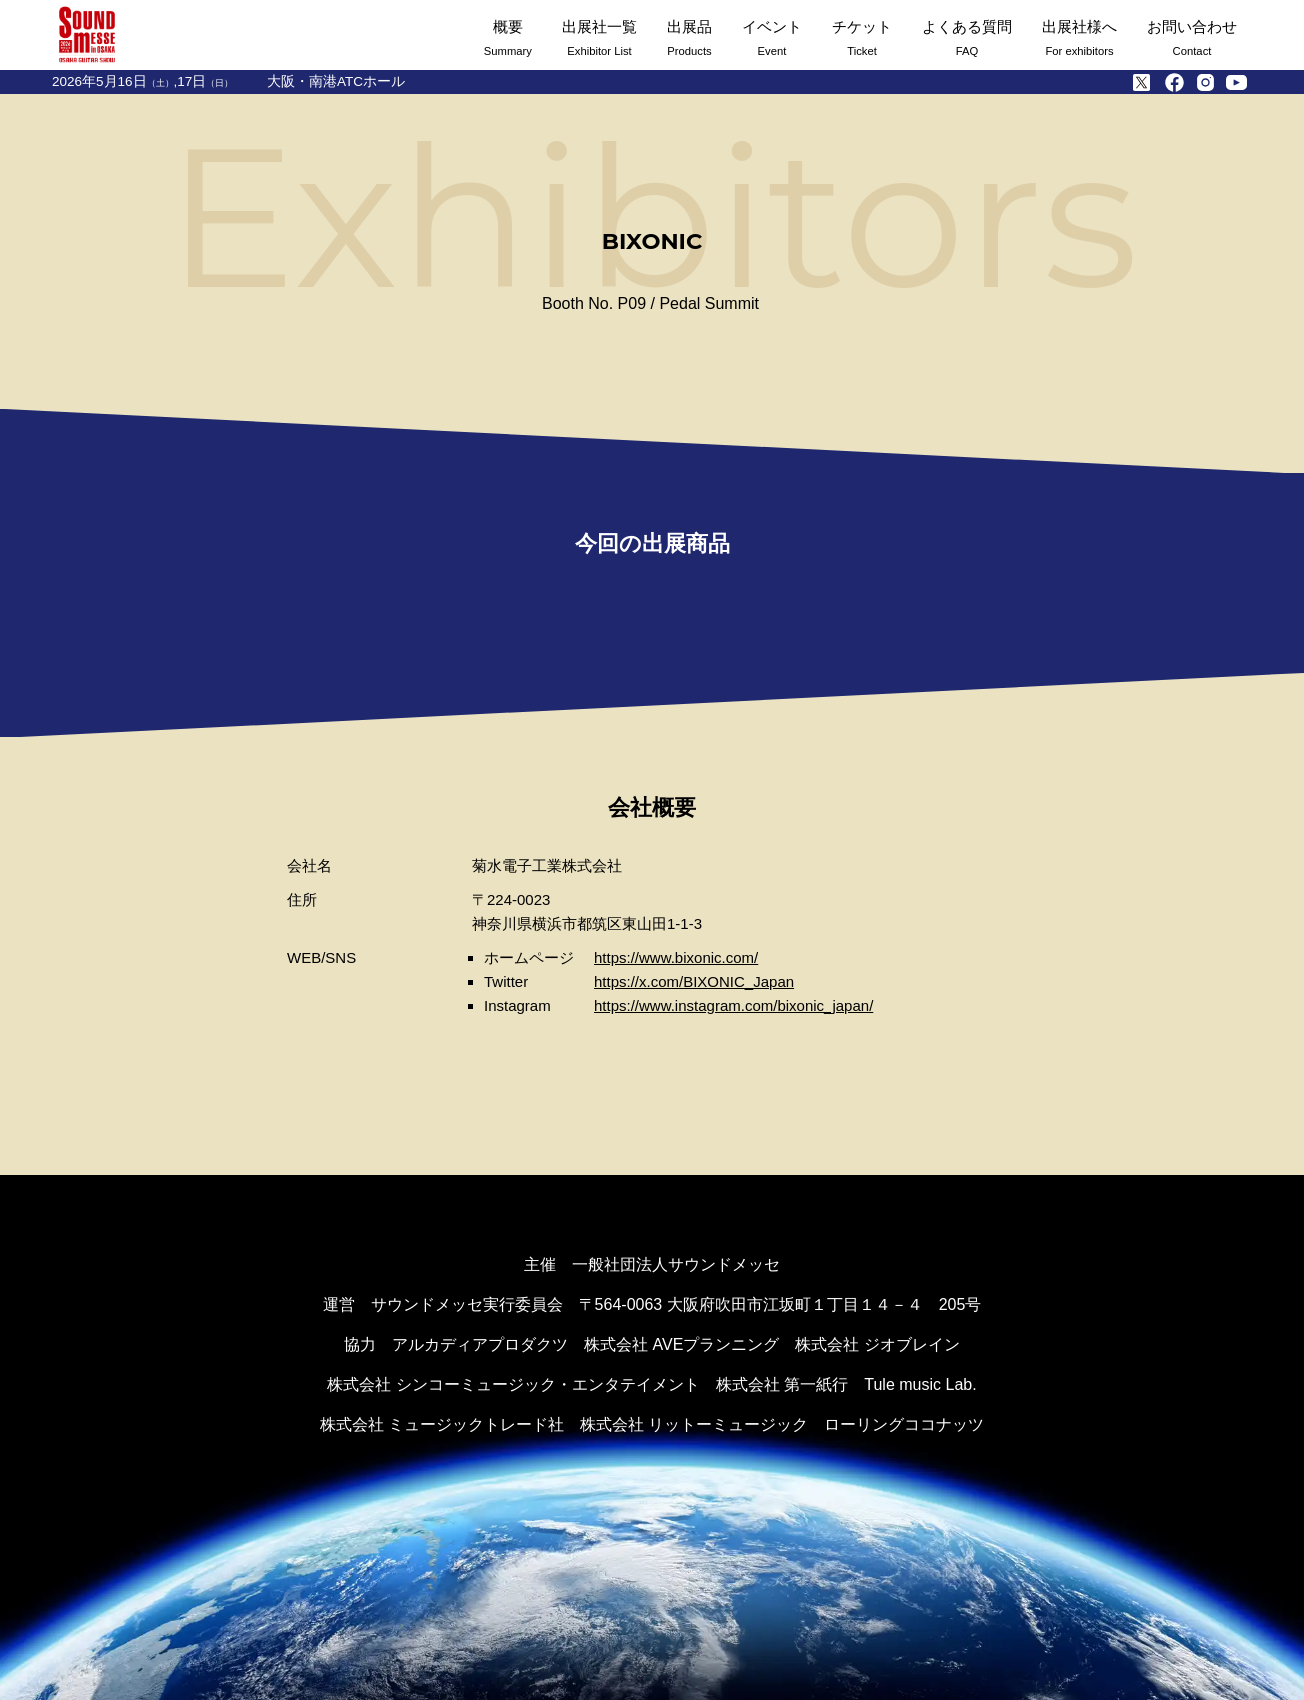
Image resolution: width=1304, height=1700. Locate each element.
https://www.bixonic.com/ (676, 957)
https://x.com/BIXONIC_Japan (694, 981)
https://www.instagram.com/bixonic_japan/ (733, 1005)
